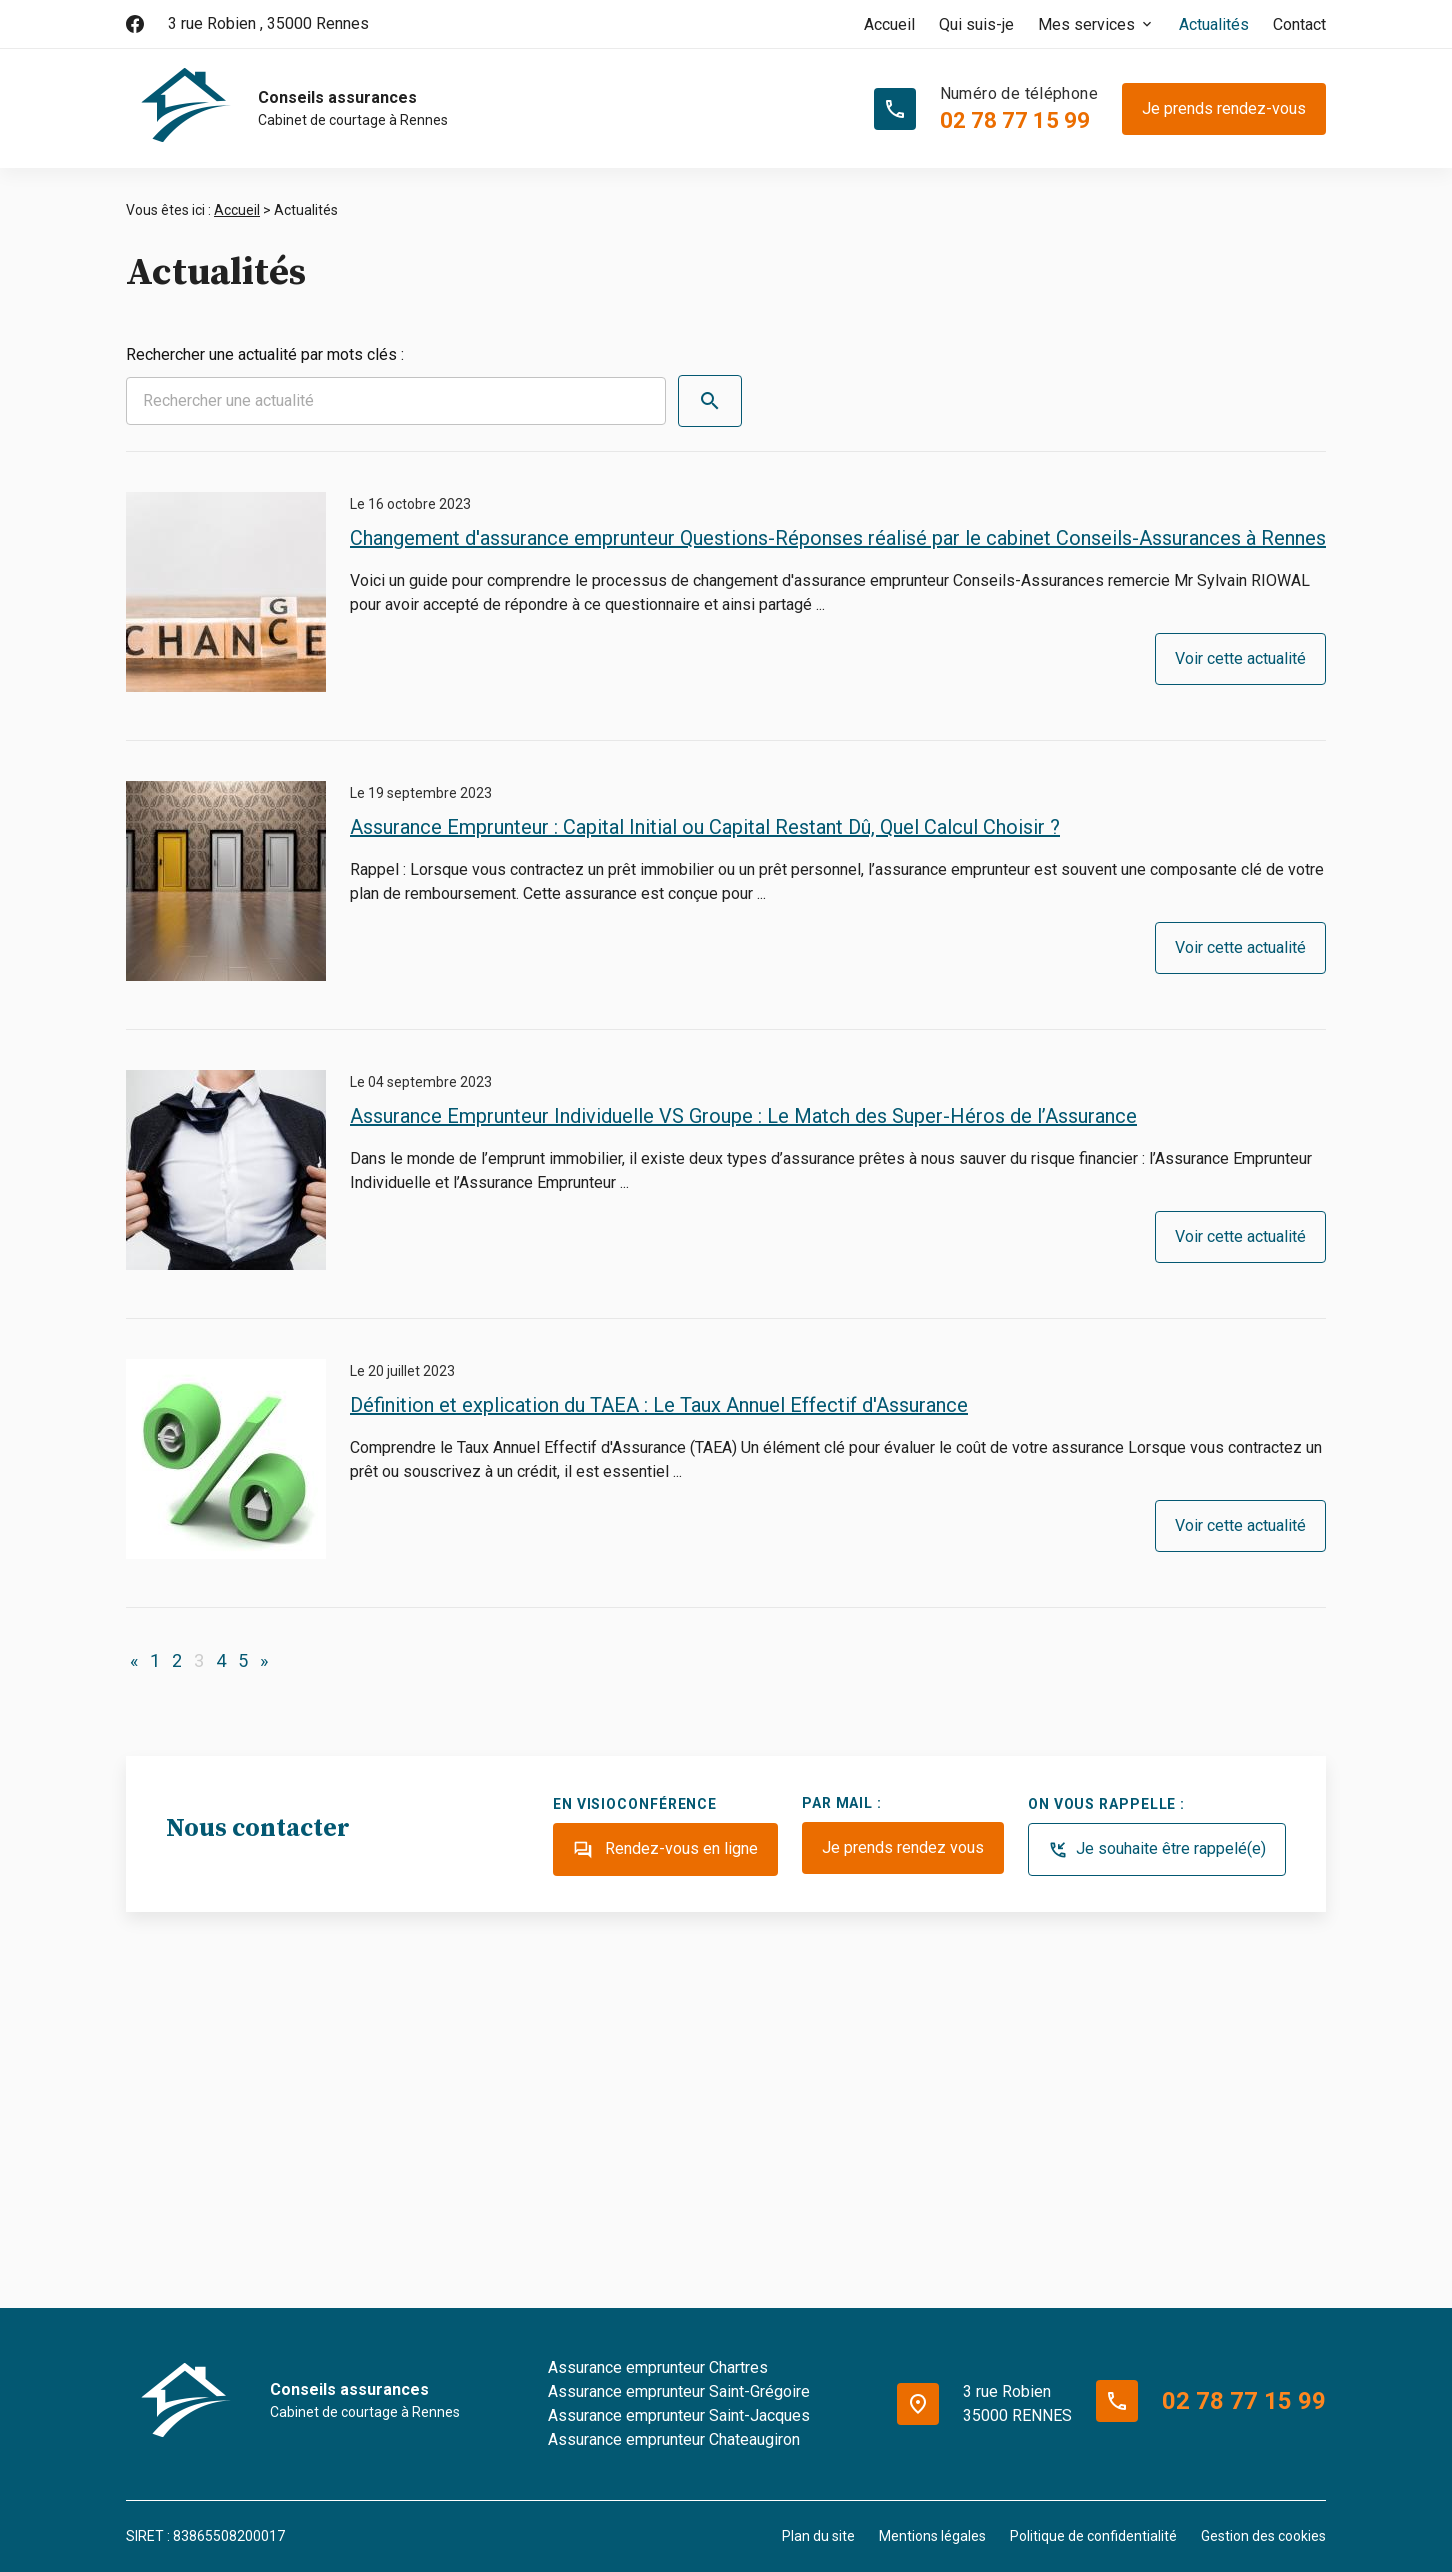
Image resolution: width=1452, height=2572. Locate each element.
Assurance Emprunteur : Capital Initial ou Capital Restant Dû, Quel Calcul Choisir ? (705, 827)
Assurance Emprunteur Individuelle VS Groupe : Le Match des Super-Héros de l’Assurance (743, 1116)
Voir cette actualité (1240, 658)
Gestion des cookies (1263, 2536)
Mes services (1086, 24)
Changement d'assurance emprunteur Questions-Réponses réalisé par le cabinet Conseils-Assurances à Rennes (838, 538)
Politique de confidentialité (1093, 2536)
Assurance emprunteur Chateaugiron (674, 2439)
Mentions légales (932, 2536)
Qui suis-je (976, 24)
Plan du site (818, 2536)
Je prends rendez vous (903, 1847)
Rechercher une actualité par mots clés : (265, 354)
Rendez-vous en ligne (665, 1850)
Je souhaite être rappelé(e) (1157, 1850)
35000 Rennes (268, 23)
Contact (1299, 24)
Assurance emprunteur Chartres (658, 2367)
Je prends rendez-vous (1224, 108)
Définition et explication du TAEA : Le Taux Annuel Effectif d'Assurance (659, 1405)
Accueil (889, 24)
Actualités (1214, 24)
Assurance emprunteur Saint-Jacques (679, 2415)
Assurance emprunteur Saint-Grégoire (679, 2391)
